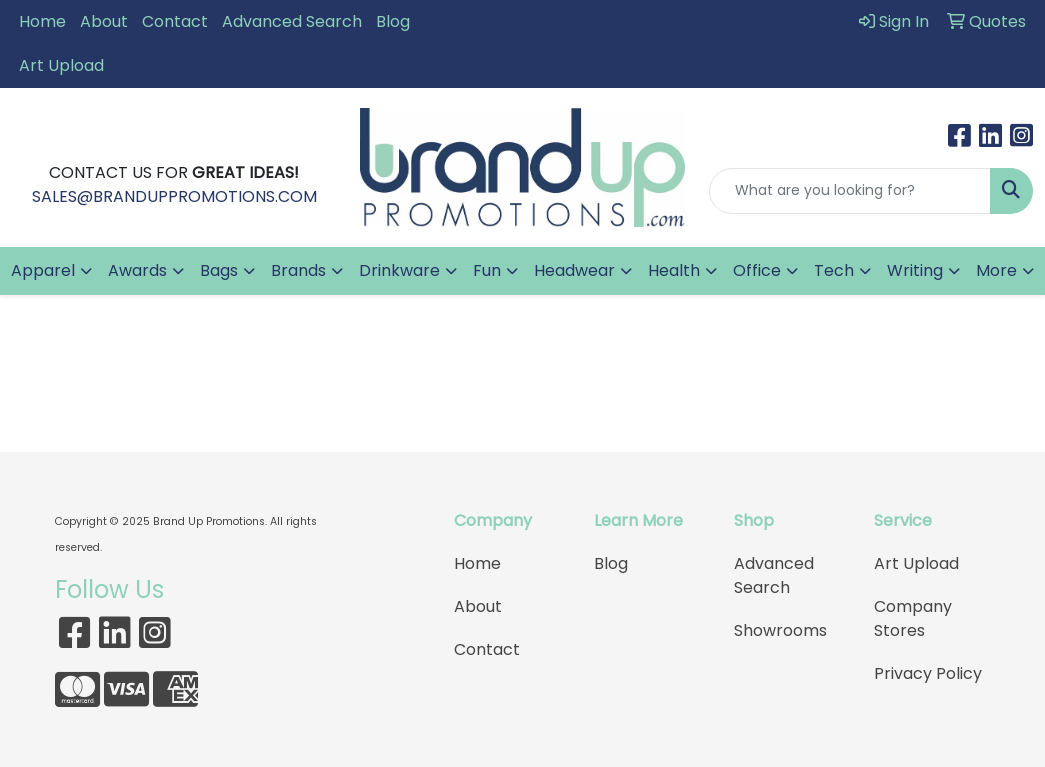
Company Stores (913, 618)
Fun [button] (487, 270)
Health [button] (674, 270)
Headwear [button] (574, 270)
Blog (393, 21)
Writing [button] (915, 270)
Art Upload (61, 65)
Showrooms (780, 630)
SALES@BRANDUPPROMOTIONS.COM (174, 196)
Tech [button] (834, 270)
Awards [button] (137, 270)
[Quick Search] (850, 191)
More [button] (996, 270)
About (104, 21)
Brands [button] (298, 270)
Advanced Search (292, 21)
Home (42, 21)
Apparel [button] (43, 270)
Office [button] (757, 270)
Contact (175, 21)
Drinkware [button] (399, 270)
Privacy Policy (928, 673)
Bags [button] (219, 270)
